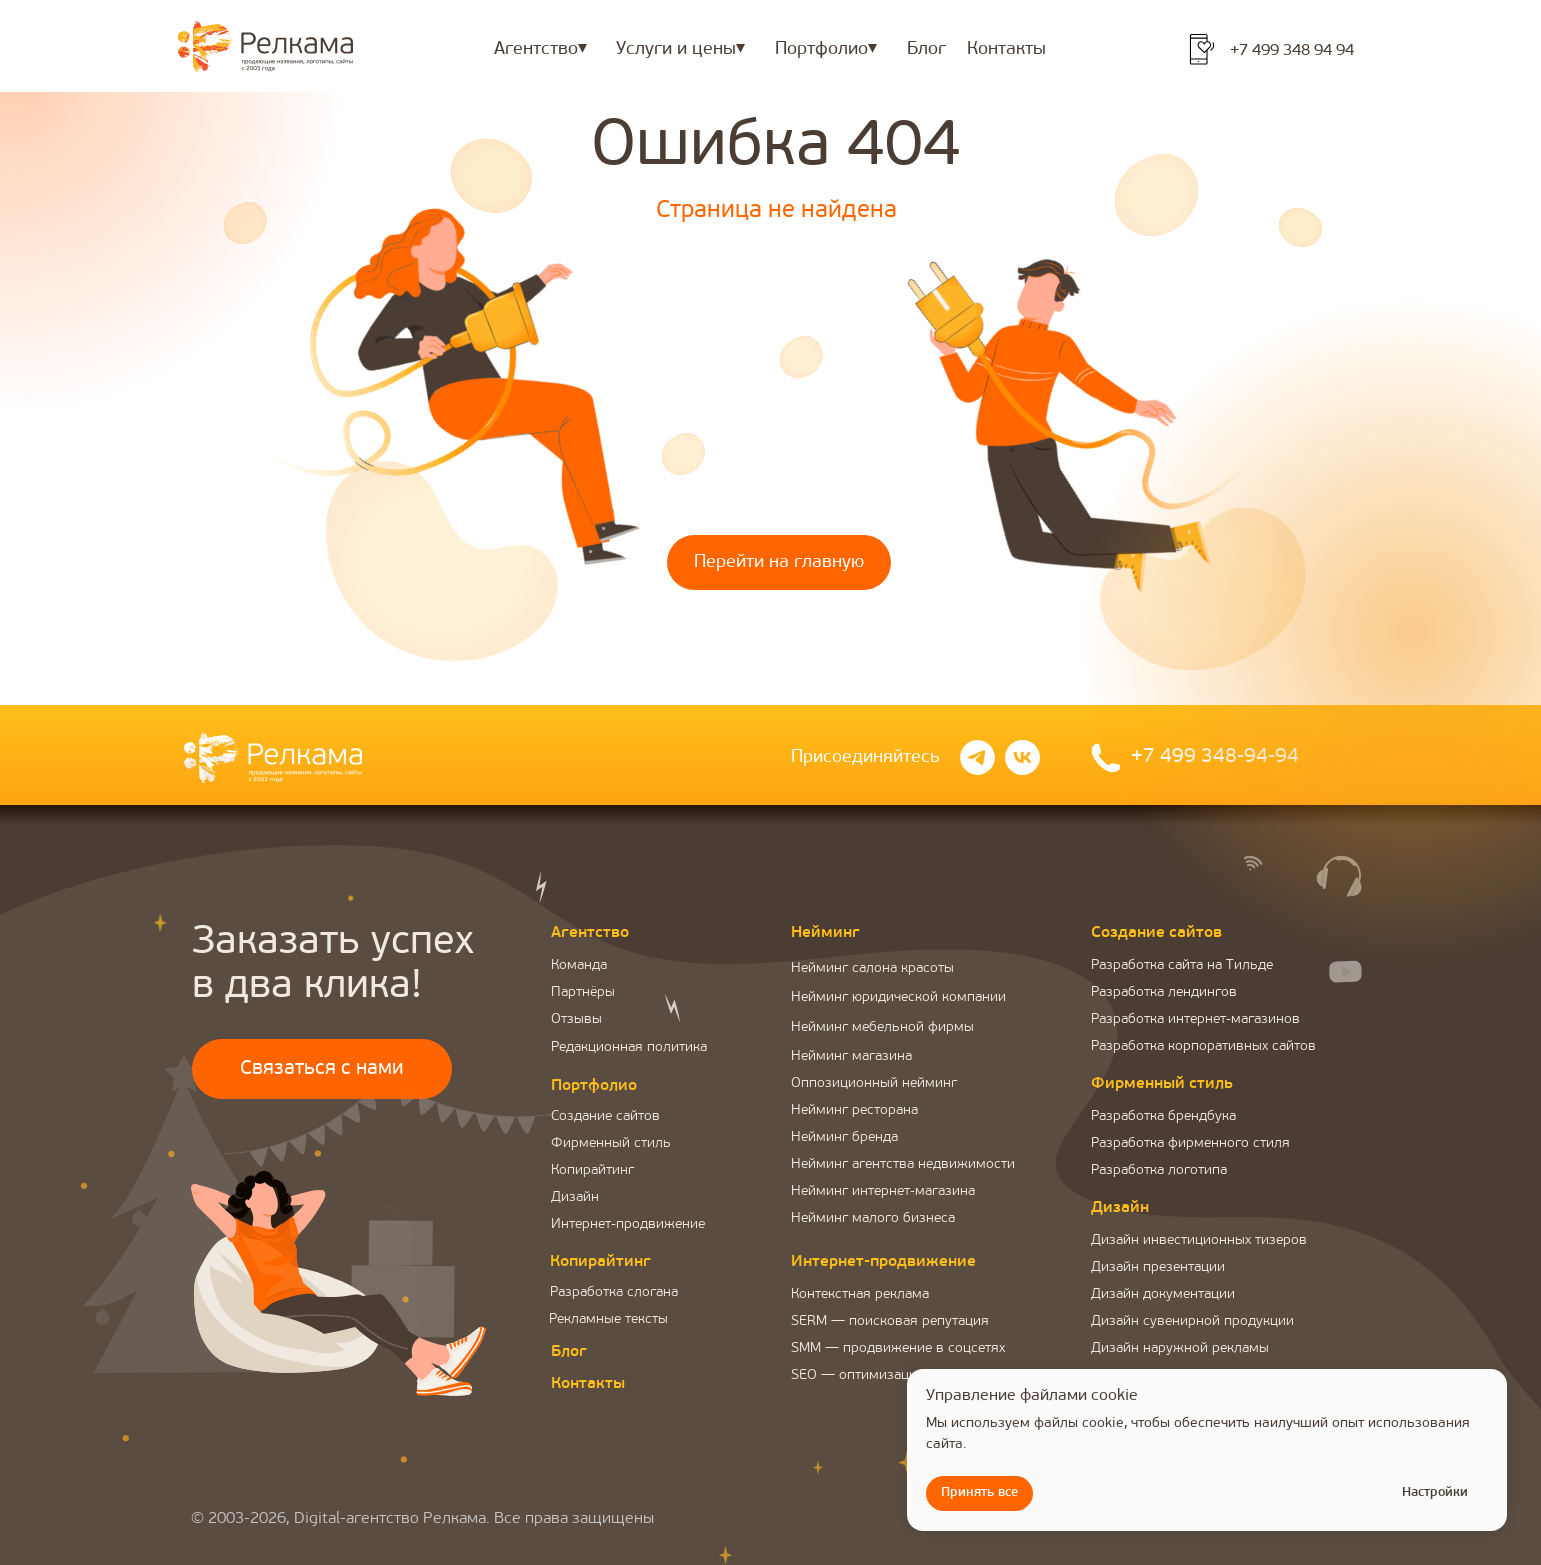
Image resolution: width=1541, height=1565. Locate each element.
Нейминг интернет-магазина (883, 1191)
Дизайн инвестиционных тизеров (1199, 1240)
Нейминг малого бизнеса (873, 1218)
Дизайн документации (1163, 1294)
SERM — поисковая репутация (890, 1321)
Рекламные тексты (608, 1319)
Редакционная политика (629, 1047)
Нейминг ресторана (854, 1110)
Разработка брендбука (1163, 1116)
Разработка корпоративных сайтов (1203, 1046)
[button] (322, 1135)
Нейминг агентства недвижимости (903, 1164)
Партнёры (583, 992)
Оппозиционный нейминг (874, 1083)
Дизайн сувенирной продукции (1192, 1321)
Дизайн (575, 1197)
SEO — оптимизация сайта (877, 1375)
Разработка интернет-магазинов (1195, 1019)
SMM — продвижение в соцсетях (898, 1348)
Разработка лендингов (1164, 992)
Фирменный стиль (611, 1143)
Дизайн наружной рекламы (1180, 1348)
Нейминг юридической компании (898, 997)
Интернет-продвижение (628, 1224)
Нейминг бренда (844, 1137)
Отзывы (576, 1019)
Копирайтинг (592, 1170)
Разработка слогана (614, 1292)
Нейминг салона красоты (872, 968)
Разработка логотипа (1159, 1170)
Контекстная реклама (860, 1294)
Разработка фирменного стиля (1190, 1143)
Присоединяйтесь (865, 757)
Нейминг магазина (851, 1056)
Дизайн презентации (1158, 1267)
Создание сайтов (605, 1116)
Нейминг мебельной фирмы (882, 1027)
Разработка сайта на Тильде (1182, 965)
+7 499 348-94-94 (1215, 757)
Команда (579, 965)
